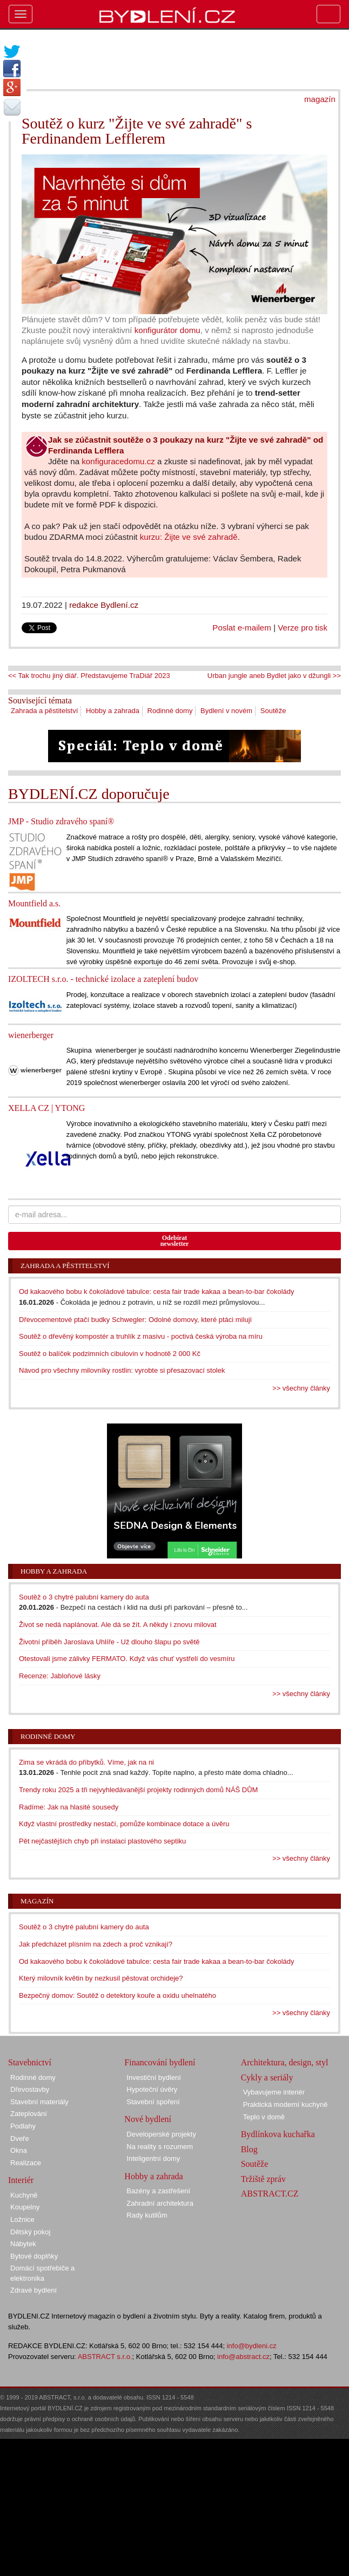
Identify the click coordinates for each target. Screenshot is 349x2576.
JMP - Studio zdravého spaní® (61, 821)
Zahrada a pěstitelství (44, 711)
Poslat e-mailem (241, 627)
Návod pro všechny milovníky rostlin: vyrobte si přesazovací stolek (122, 1370)
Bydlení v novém (226, 711)
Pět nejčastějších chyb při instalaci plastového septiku (102, 1841)
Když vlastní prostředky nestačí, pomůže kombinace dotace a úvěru (124, 1824)
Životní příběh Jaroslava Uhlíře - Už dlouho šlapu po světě (109, 1642)
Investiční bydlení (153, 2077)
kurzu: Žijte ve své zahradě (189, 536)
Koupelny (24, 2207)
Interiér (20, 2180)
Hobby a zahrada (112, 711)
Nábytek (23, 2244)
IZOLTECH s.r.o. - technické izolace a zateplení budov (103, 979)
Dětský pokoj (30, 2232)
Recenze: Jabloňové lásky (59, 1676)
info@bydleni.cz (252, 2346)
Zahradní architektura (159, 2203)
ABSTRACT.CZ (270, 2193)
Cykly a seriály (267, 2077)
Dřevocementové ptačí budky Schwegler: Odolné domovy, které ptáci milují (135, 1320)
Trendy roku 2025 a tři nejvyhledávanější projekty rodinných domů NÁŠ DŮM (138, 1790)
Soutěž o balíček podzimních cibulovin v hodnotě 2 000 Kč (109, 1354)
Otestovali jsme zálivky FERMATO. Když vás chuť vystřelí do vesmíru (127, 1659)
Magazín (37, 1901)
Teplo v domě (264, 2117)
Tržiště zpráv (263, 2179)
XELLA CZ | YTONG (46, 1108)
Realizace (25, 2163)
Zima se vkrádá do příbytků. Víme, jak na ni (86, 1762)
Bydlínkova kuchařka (278, 2134)
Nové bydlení (147, 2119)
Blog (249, 2149)
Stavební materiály (39, 2102)
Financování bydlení (159, 2062)
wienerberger (30, 1035)
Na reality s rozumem (159, 2147)
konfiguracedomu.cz (118, 461)
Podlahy (23, 2126)
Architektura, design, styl (284, 2062)
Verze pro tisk (302, 627)
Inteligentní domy (153, 2158)
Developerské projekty (161, 2134)
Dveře (19, 2138)
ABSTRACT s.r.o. (105, 2357)
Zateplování (28, 2114)
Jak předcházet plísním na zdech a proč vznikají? (95, 1944)
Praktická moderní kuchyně (285, 2104)
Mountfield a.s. (34, 903)
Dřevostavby (29, 2089)
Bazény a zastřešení (158, 2191)
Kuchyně (24, 2195)
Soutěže (273, 711)
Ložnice (22, 2219)
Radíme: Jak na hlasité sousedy (68, 1807)
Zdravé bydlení (33, 2290)
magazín (319, 99)
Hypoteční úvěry (151, 2089)
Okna (18, 2150)
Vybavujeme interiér (274, 2092)
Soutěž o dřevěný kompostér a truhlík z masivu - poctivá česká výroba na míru (141, 1336)
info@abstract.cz (243, 2357)
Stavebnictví (29, 2062)
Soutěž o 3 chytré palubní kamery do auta (84, 1597)
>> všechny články (301, 1388)
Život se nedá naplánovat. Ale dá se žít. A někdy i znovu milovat (118, 1625)
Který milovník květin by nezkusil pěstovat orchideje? (101, 1978)
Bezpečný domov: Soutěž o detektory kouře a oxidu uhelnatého (117, 1995)
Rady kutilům (146, 2215)
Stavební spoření (152, 2102)
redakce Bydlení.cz (103, 604)
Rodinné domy (170, 711)
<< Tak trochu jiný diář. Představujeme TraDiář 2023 (89, 676)
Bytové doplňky (34, 2256)
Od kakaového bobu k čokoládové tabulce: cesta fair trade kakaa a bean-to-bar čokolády (156, 1291)
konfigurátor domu (167, 330)
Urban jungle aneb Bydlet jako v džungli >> (274, 676)
